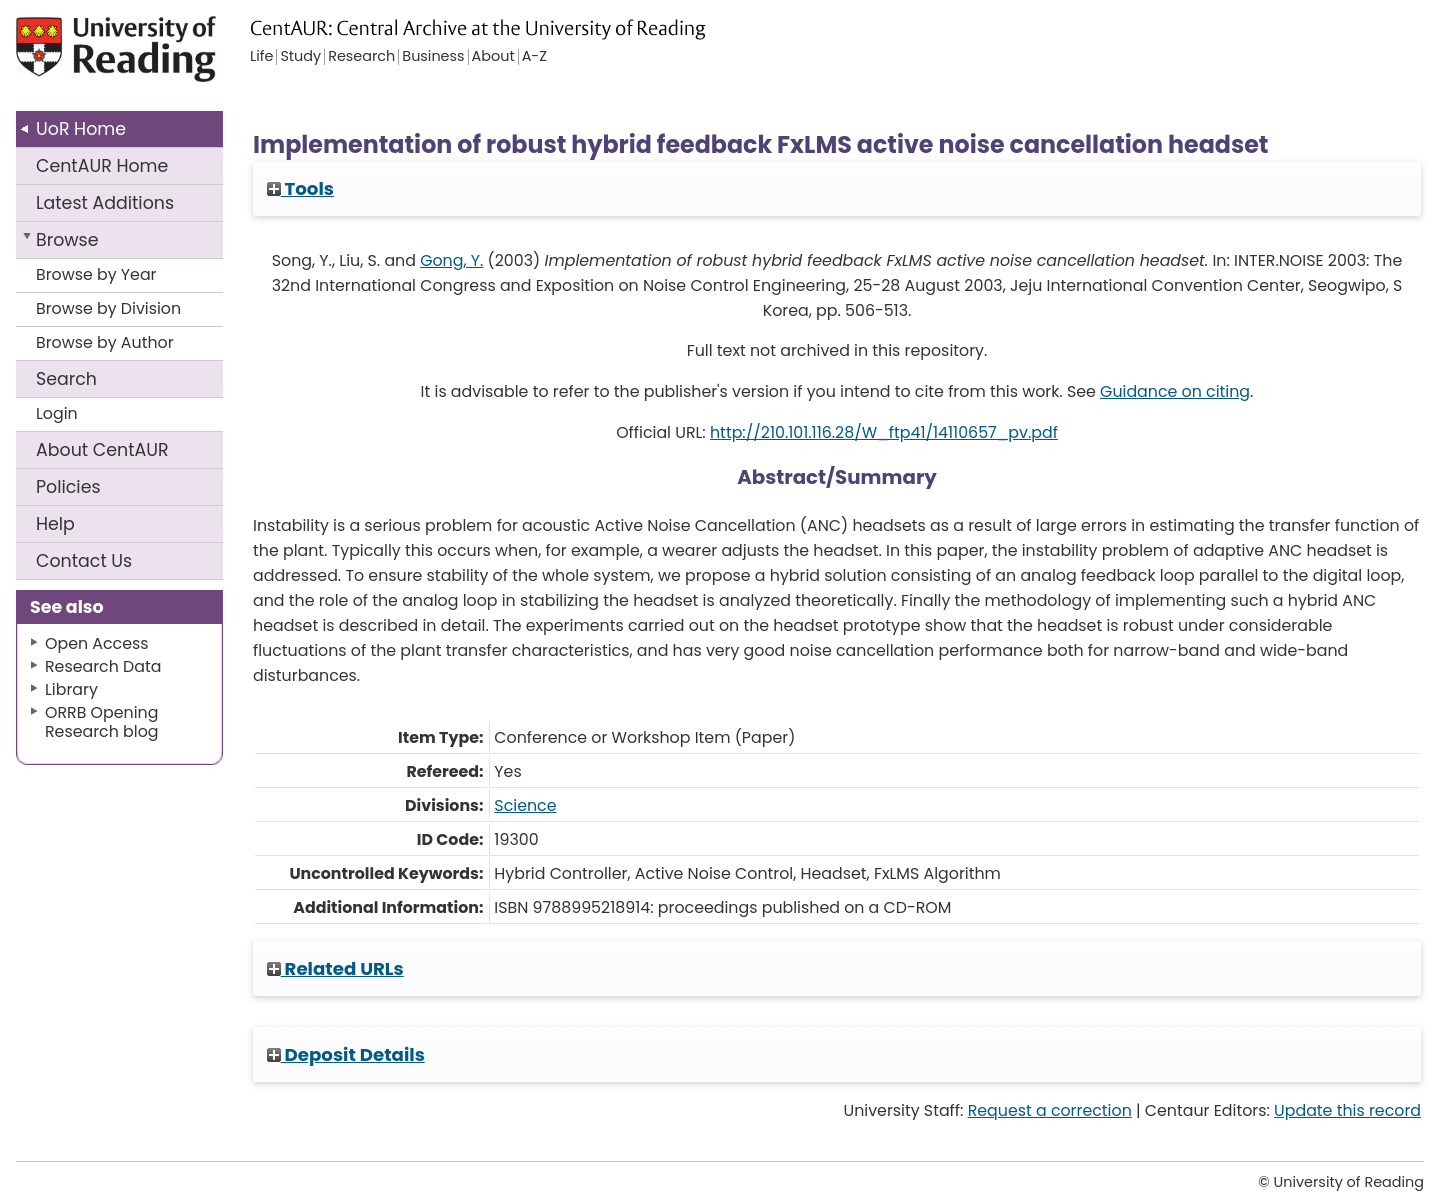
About (102, 450)
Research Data (103, 666)
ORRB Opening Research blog (102, 722)
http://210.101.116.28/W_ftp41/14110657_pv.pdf (884, 432)
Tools (300, 188)
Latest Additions (105, 203)
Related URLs (335, 968)
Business (433, 57)
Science (525, 805)
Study (300, 57)
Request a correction (1050, 1110)
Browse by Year (96, 274)
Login (57, 413)
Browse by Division (108, 308)
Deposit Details (346, 1054)
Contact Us (84, 561)
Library (71, 689)
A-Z (534, 57)
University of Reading (160, 57)
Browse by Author (105, 342)
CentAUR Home (102, 166)
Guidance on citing (1175, 391)
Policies (68, 487)
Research (361, 57)
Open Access (97, 643)
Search (66, 379)
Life (261, 57)
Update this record (1347, 1110)
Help (55, 524)
